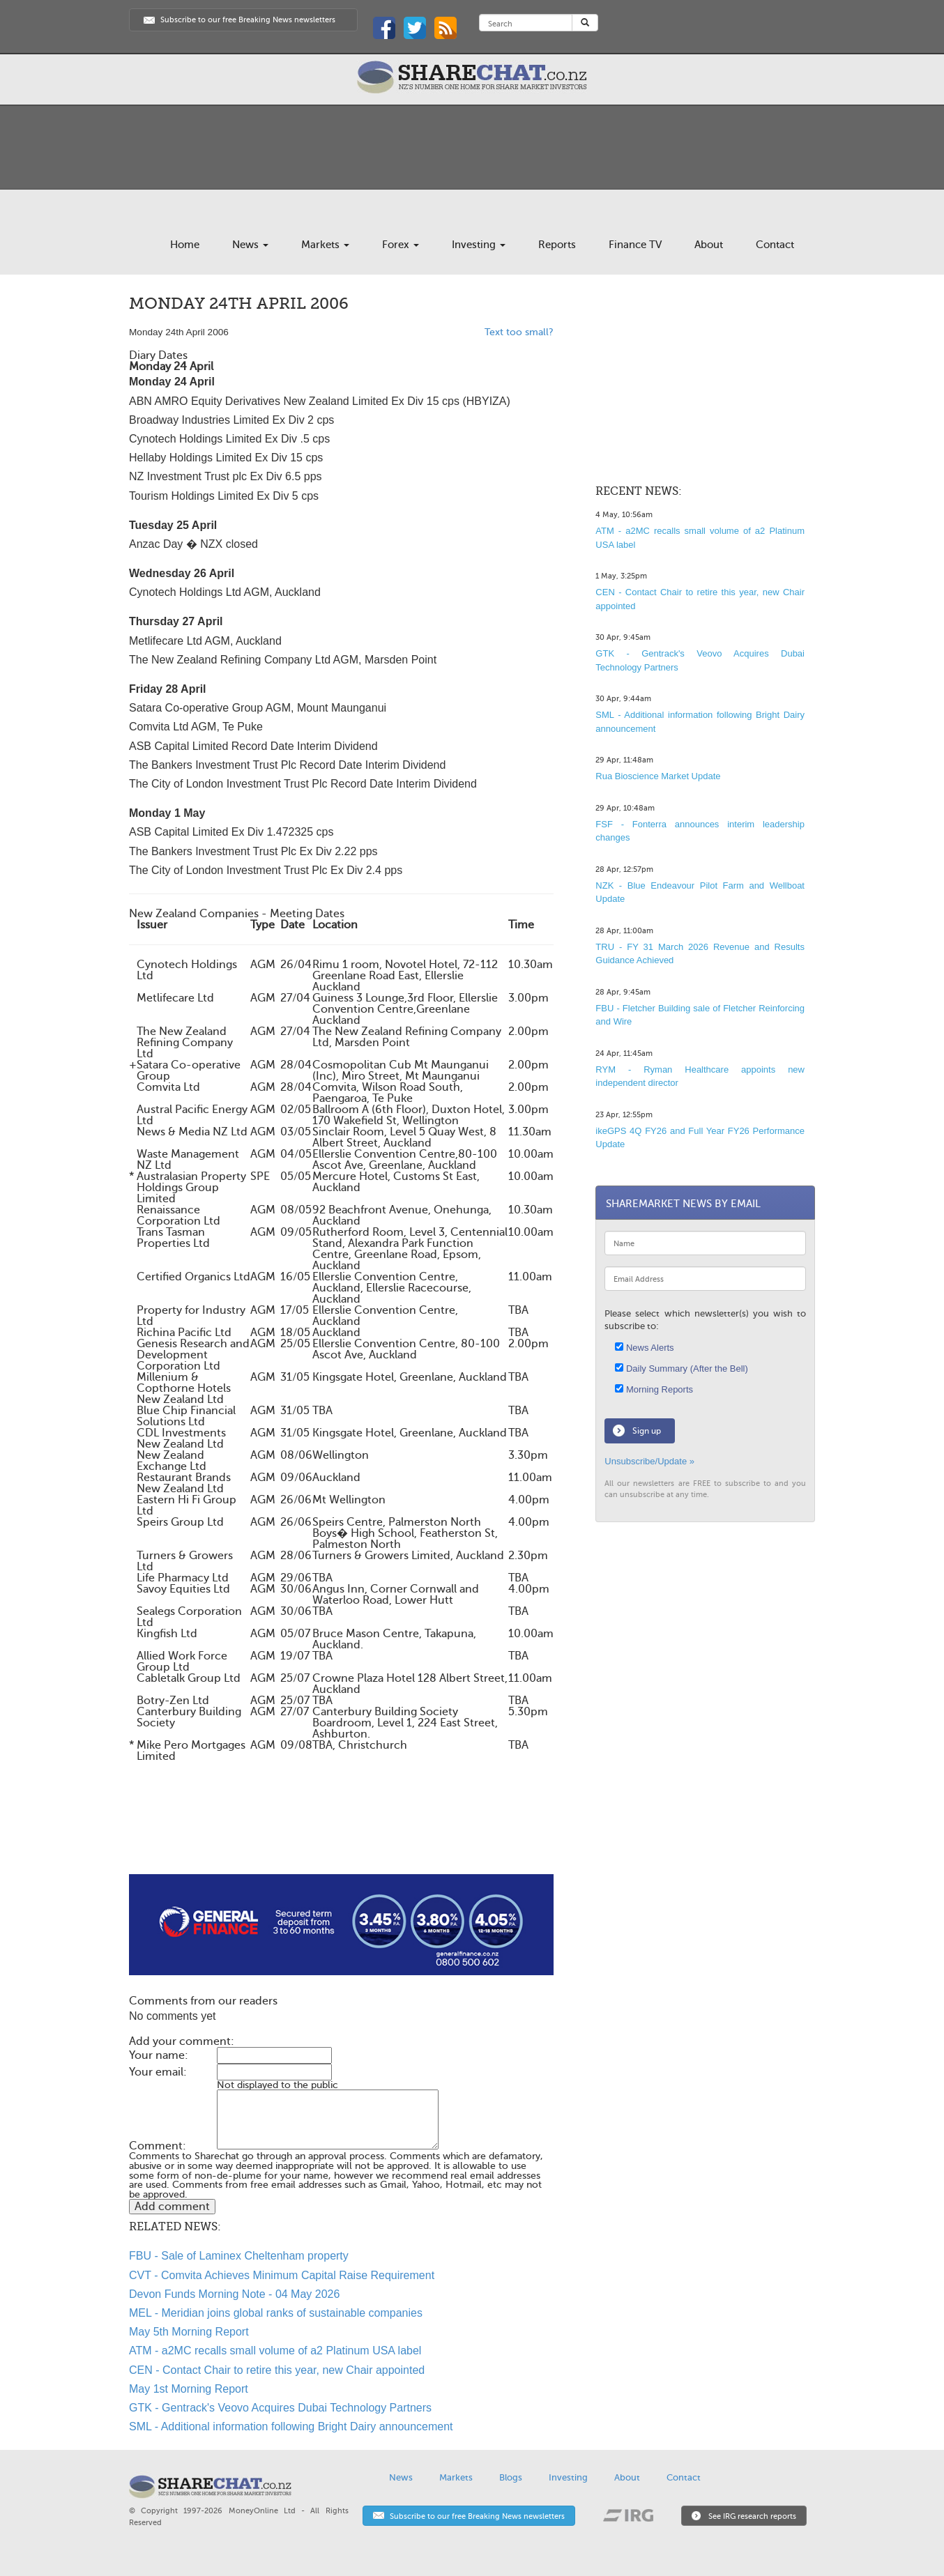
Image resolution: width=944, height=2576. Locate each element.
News (250, 244)
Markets (325, 244)
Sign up (646, 1431)
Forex (400, 244)
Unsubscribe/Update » (649, 1461)
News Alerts (644, 1347)
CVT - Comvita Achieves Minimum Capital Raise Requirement (281, 2275)
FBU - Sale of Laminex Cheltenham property (239, 2256)
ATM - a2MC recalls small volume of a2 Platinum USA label (275, 2350)
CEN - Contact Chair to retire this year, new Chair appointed (277, 2370)
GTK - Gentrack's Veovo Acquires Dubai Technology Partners (280, 2408)
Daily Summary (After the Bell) (681, 1368)
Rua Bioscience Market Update (657, 776)
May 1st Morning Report (188, 2389)
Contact (775, 244)
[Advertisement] (341, 1829)
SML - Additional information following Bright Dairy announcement (291, 2426)
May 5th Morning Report (189, 2332)
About (708, 244)
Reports (557, 244)
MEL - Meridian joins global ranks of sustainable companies (275, 2313)
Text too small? (519, 332)
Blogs (510, 2477)
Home (184, 244)
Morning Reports (654, 1389)
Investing (478, 244)
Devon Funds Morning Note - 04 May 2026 (234, 2294)
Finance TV (635, 244)
